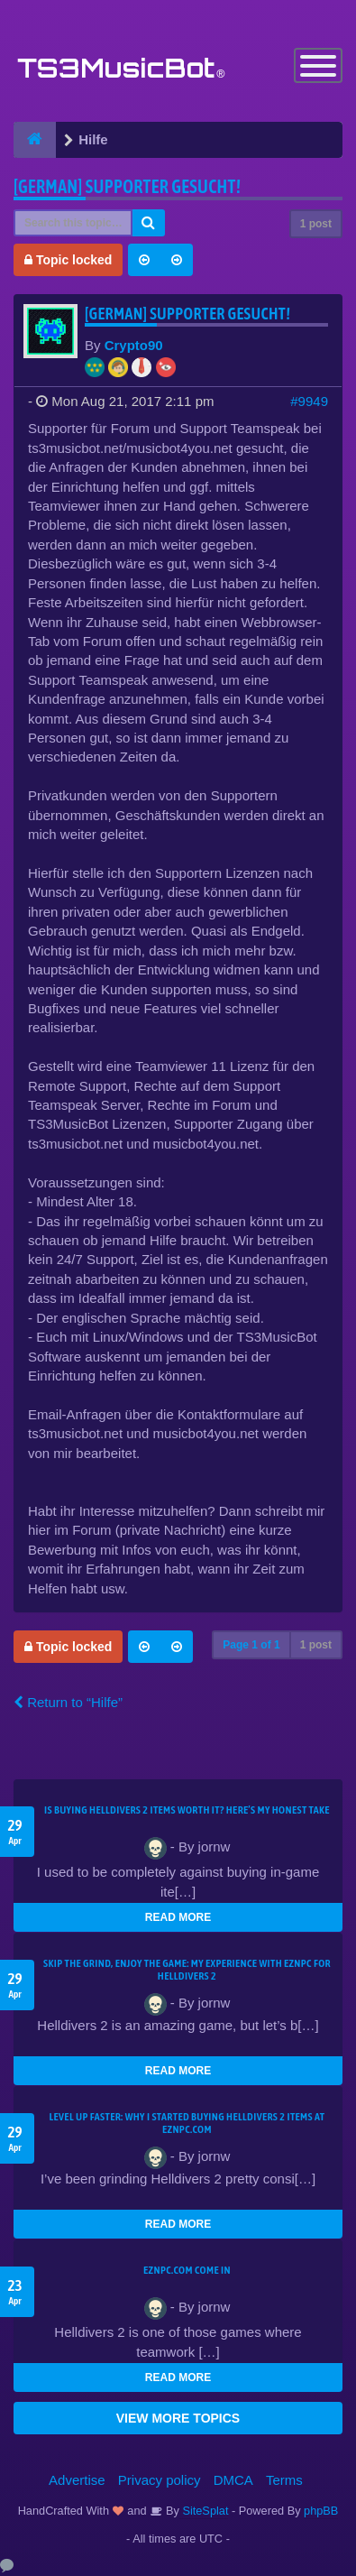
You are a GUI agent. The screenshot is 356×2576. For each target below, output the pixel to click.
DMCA (233, 2480)
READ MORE (178, 1917)
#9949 (309, 401)
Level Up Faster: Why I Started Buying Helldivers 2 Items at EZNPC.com (187, 2123)
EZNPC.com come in (187, 2270)
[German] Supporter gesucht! (127, 186)
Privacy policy (159, 2480)
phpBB (321, 2510)
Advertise (77, 2480)
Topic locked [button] (68, 260)
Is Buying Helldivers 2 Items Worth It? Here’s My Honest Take (187, 1810)
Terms (284, 2480)
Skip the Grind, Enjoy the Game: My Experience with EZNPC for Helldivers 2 (187, 1969)
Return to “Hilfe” (68, 1702)
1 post (316, 223)
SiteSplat (204, 2510)
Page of (251, 1645)
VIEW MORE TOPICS (178, 2418)
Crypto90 (134, 345)
